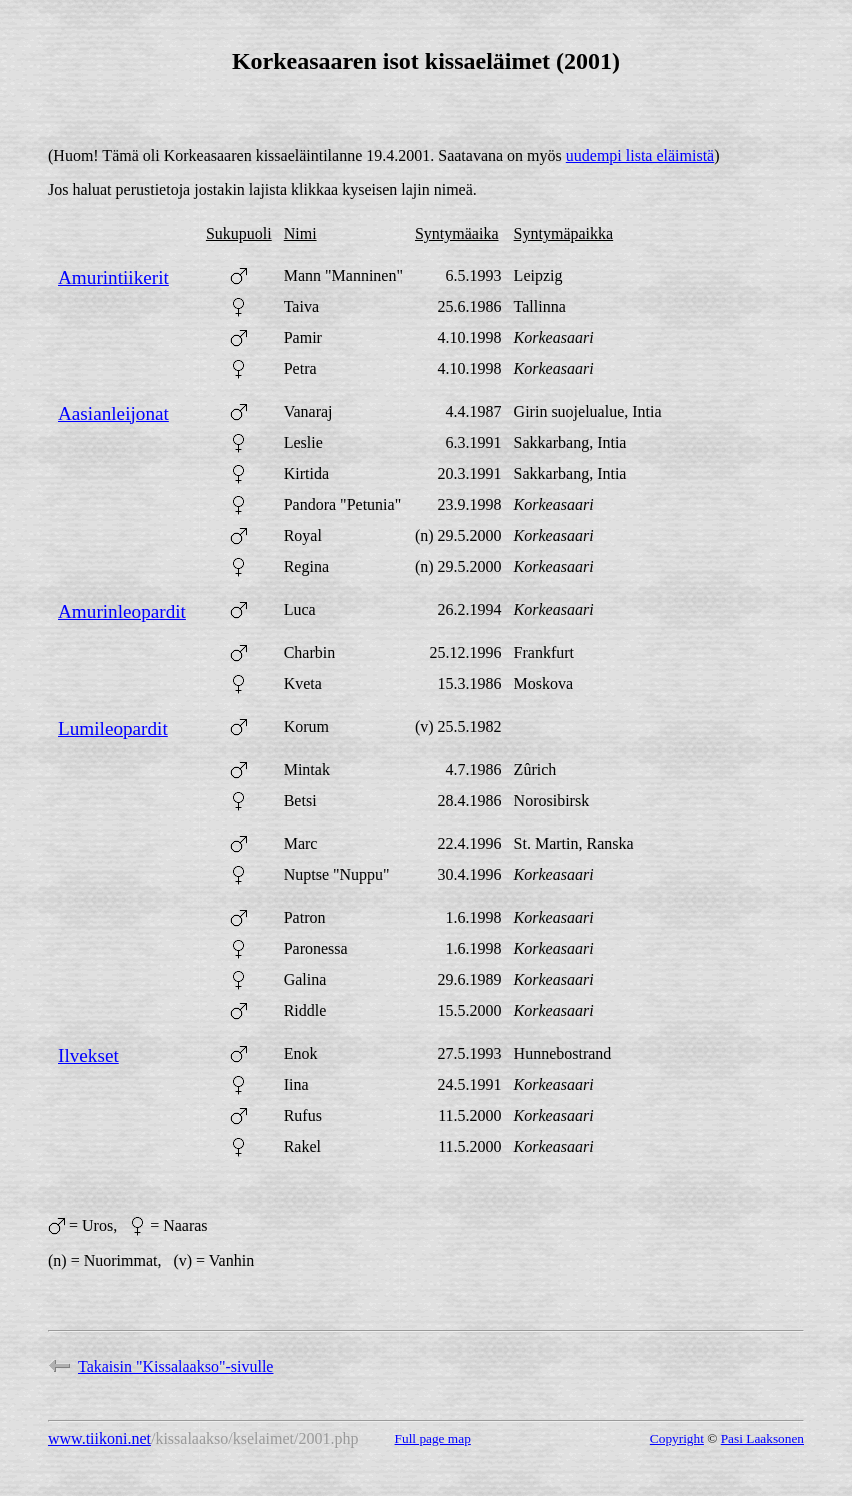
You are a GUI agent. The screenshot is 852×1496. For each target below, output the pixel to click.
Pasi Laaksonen (762, 1438)
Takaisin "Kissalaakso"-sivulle (160, 1366)
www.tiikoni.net (99, 1438)
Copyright (677, 1438)
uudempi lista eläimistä (640, 155)
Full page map (433, 1438)
